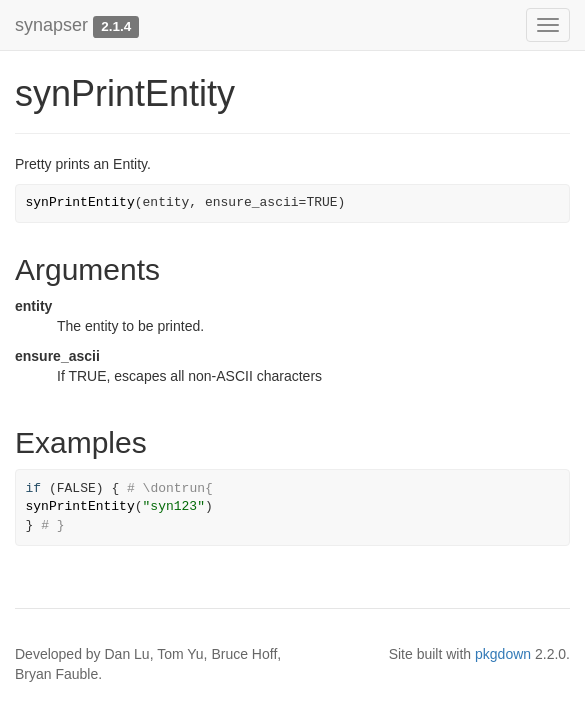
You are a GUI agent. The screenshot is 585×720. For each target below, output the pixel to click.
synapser (51, 25)
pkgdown (503, 654)
